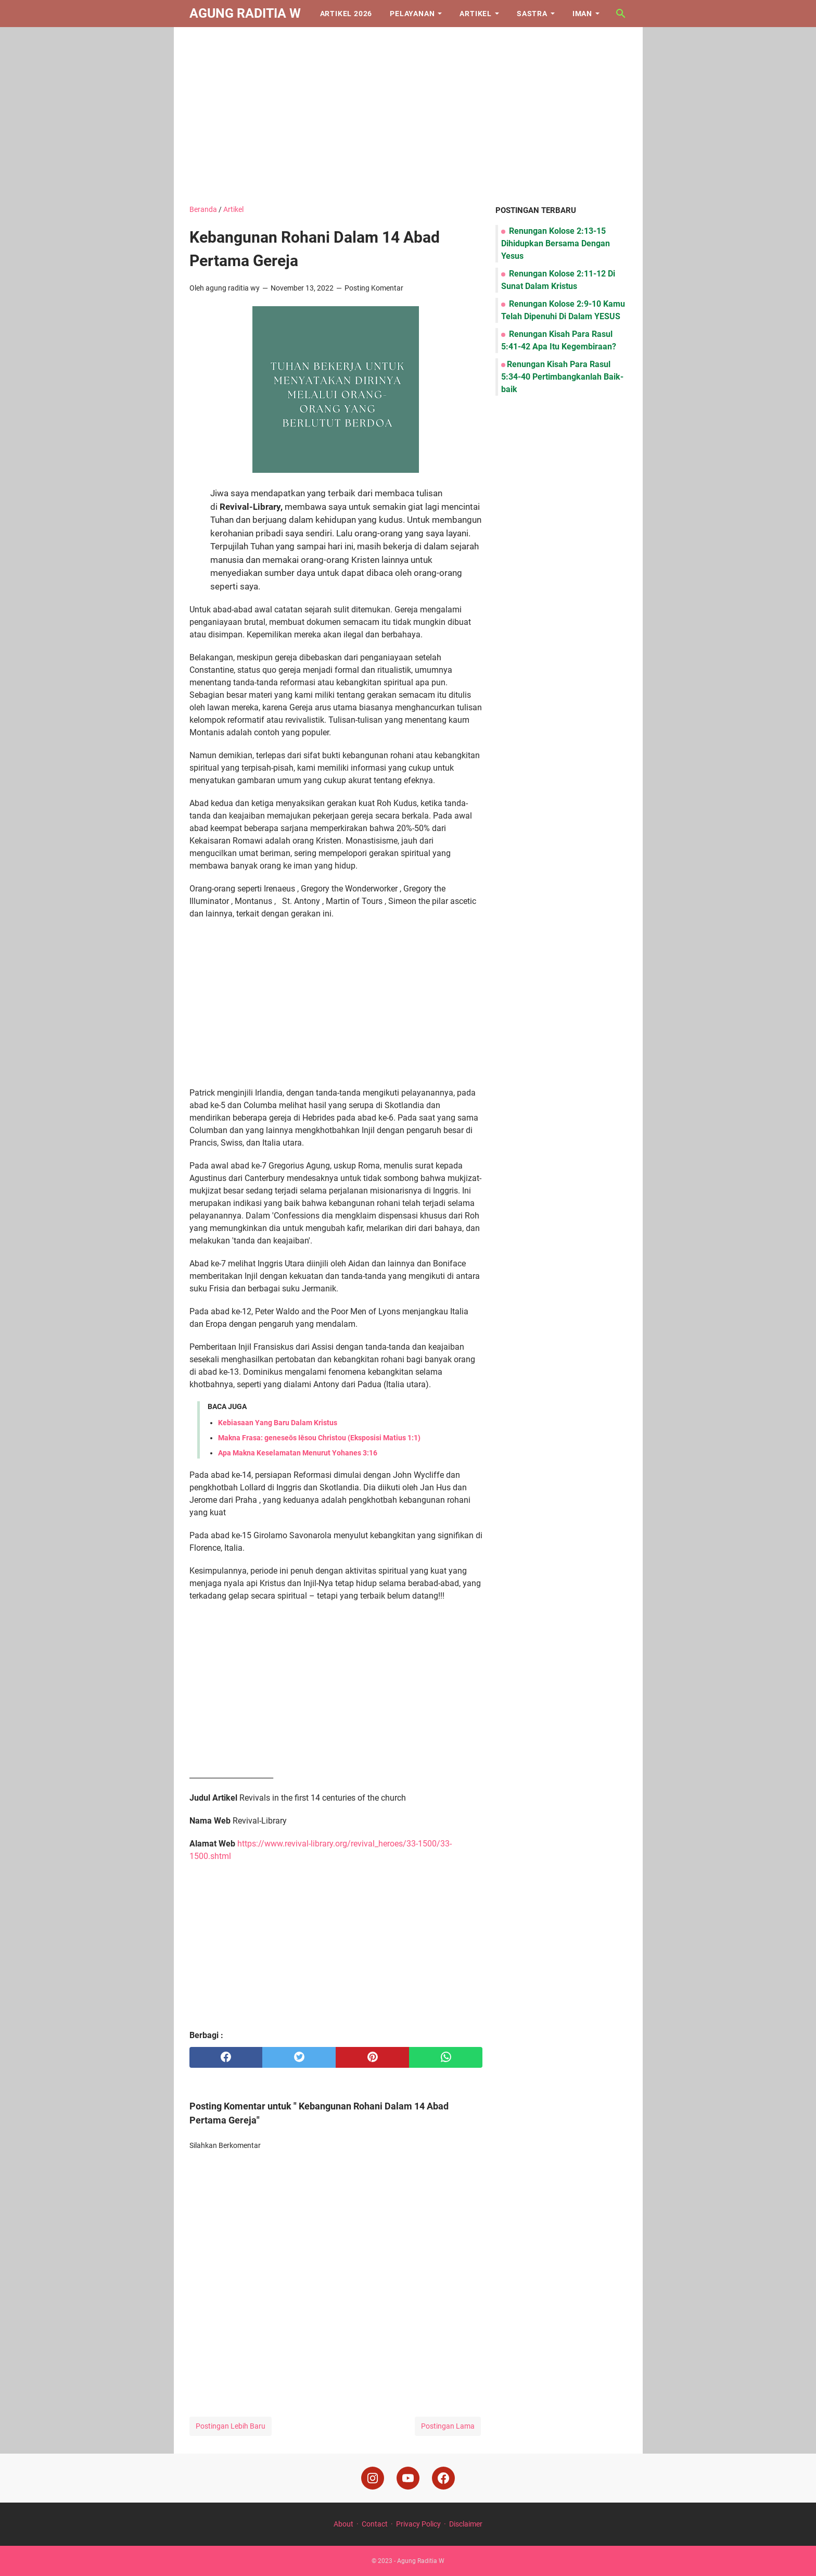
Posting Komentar (374, 288)
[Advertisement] (408, 116)
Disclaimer (465, 2524)
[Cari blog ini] (621, 13)
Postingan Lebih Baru (230, 2426)
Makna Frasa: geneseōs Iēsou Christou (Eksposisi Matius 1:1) (319, 1438)
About (343, 2524)
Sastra (532, 13)
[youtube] (408, 2478)
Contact (375, 2524)
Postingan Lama (448, 2426)
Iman (582, 13)
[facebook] (226, 2057)
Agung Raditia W (245, 13)
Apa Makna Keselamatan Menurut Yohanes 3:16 (297, 1453)
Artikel (476, 13)
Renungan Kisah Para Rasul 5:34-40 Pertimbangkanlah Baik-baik (562, 376)
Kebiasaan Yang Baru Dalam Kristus (277, 1422)
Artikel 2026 (346, 13)
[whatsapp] (445, 2057)
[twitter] (299, 2057)
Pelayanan (412, 13)
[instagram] (372, 2478)
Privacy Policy (418, 2524)
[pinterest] (372, 2057)
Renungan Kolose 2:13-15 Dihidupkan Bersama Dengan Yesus (555, 243)
